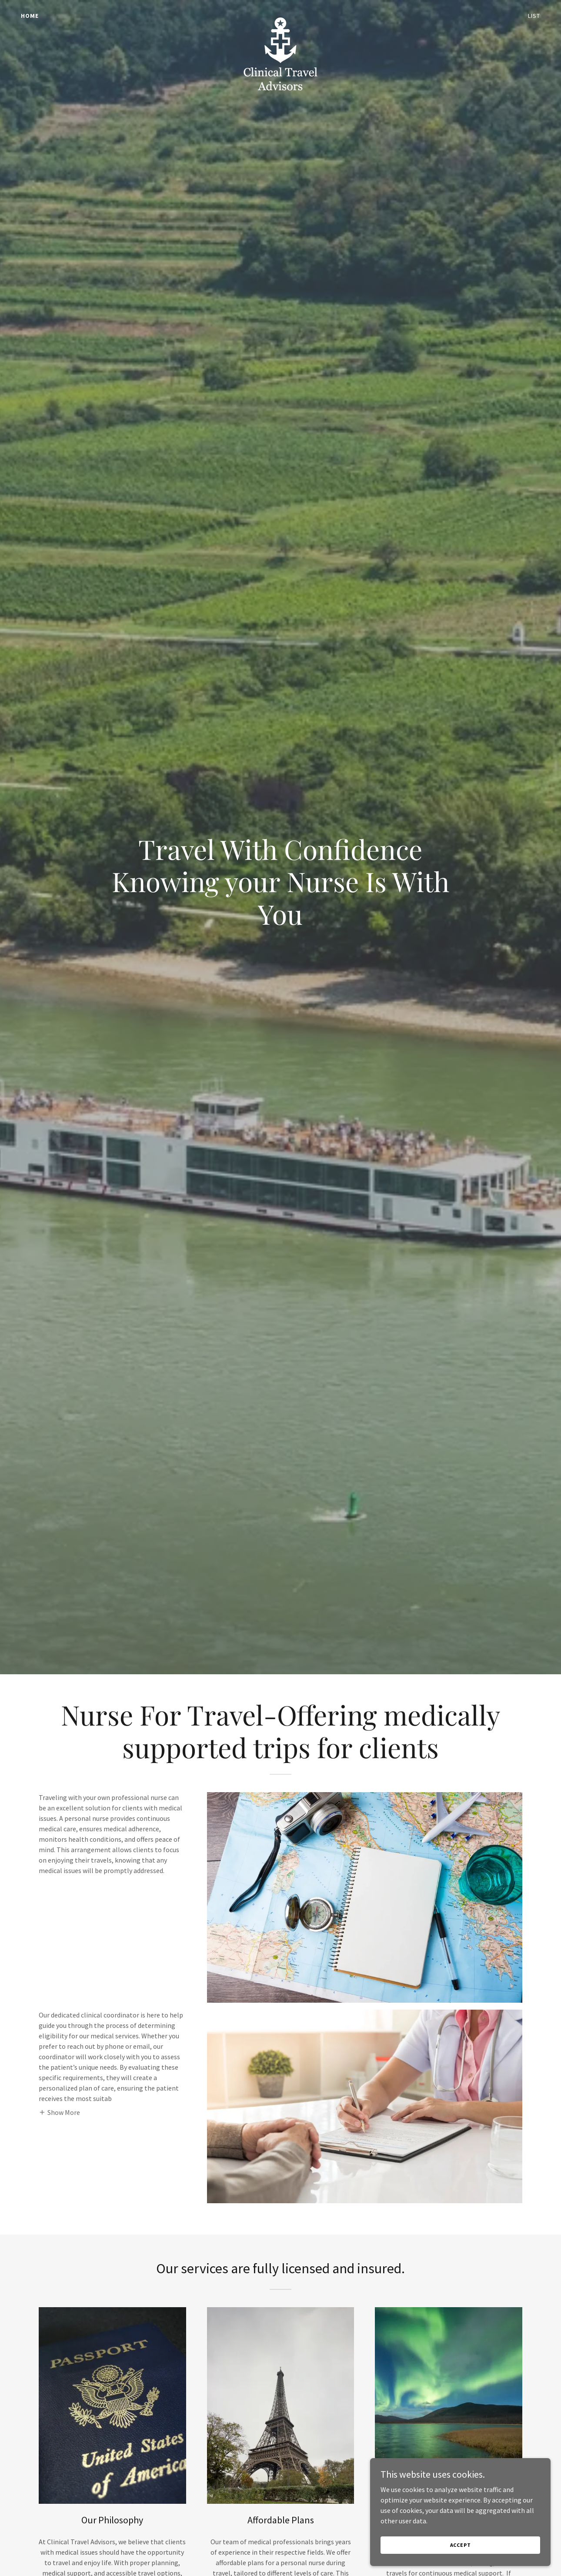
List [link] (534, 16)
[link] (280, 13)
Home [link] (30, 16)
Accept (463, 2545)
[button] (59, 2112)
